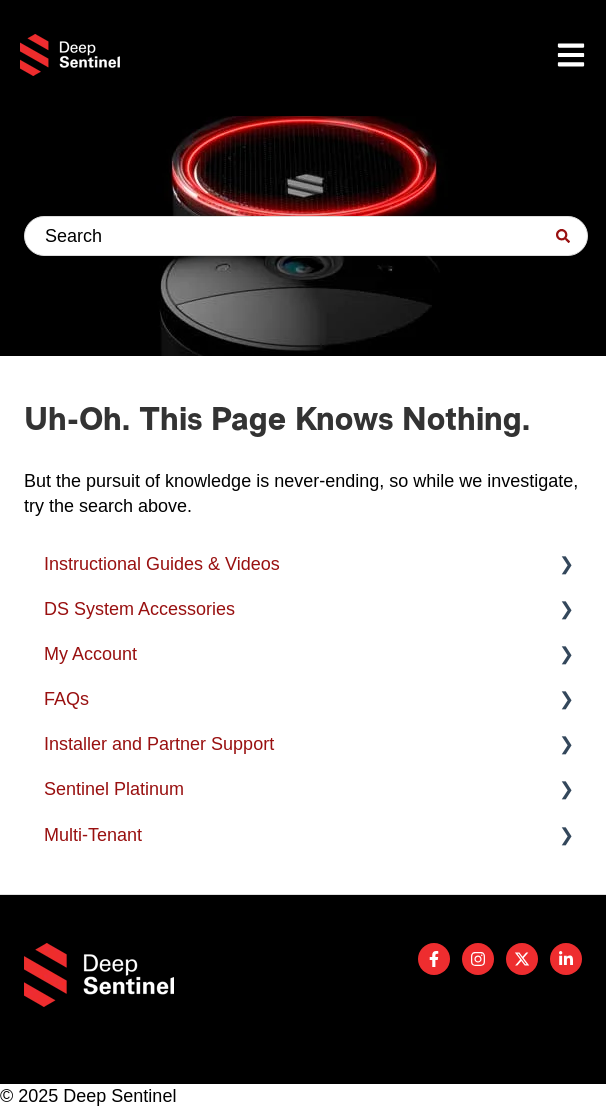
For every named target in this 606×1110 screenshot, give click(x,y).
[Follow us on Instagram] (478, 959)
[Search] (563, 236)
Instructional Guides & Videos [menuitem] (162, 564)
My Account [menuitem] (90, 654)
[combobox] (306, 236)
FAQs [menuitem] (66, 699)
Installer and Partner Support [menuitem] (159, 744)
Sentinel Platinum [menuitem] (114, 789)
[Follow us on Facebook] (434, 959)
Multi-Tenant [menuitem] (93, 835)
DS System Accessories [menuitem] (139, 609)
